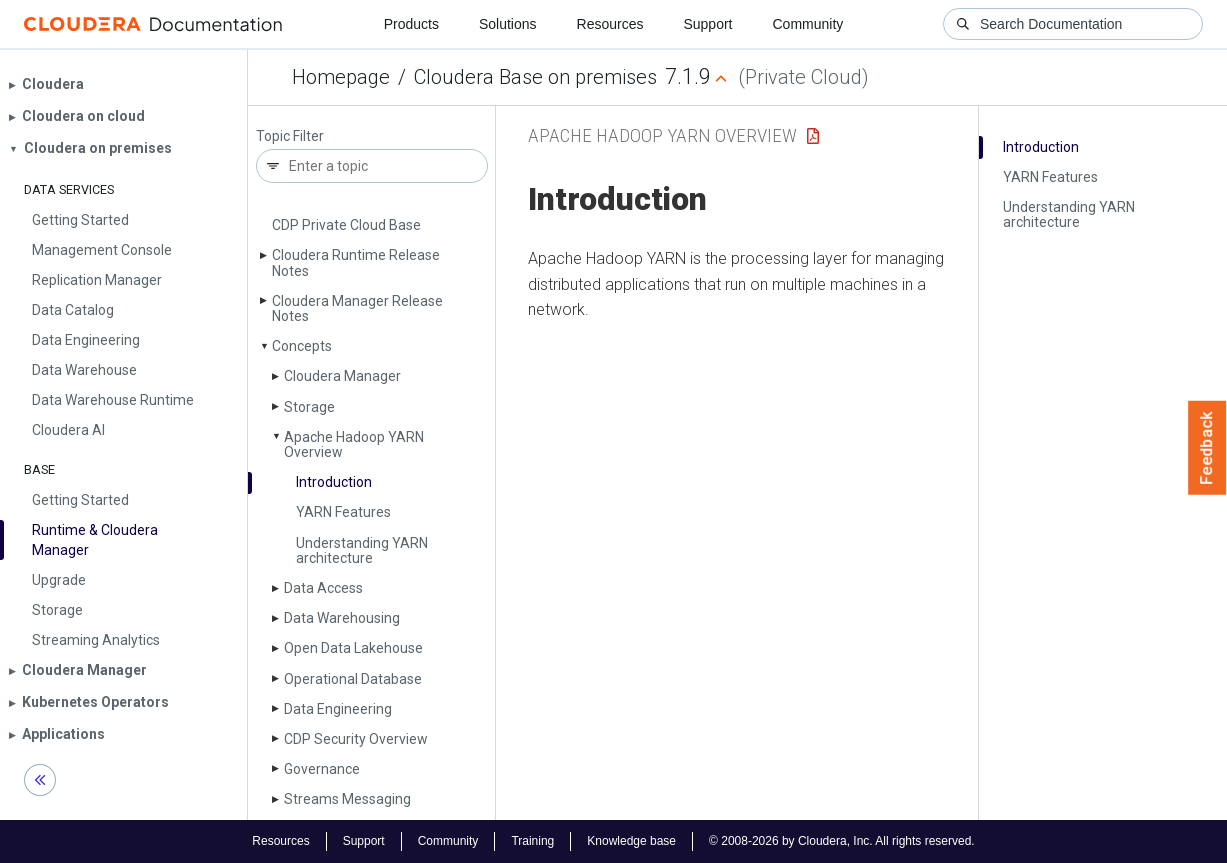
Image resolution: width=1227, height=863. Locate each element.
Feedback (1207, 448)
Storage (309, 407)
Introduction (334, 482)
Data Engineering (338, 709)
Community (808, 24)
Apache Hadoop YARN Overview (354, 444)
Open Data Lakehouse (353, 648)
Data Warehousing (342, 618)
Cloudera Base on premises (535, 77)
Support (707, 24)
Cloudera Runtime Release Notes (356, 262)
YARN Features (343, 512)
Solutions (508, 24)
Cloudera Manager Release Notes (357, 308)
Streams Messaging (347, 799)
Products (411, 24)
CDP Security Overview (356, 739)
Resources (610, 24)
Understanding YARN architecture (362, 550)
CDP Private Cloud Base (346, 225)
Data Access (323, 588)
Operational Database (353, 679)
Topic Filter (290, 136)
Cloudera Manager (342, 376)
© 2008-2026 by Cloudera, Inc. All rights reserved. (842, 841)
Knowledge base (631, 841)
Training (532, 841)
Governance (322, 769)
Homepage (341, 77)
